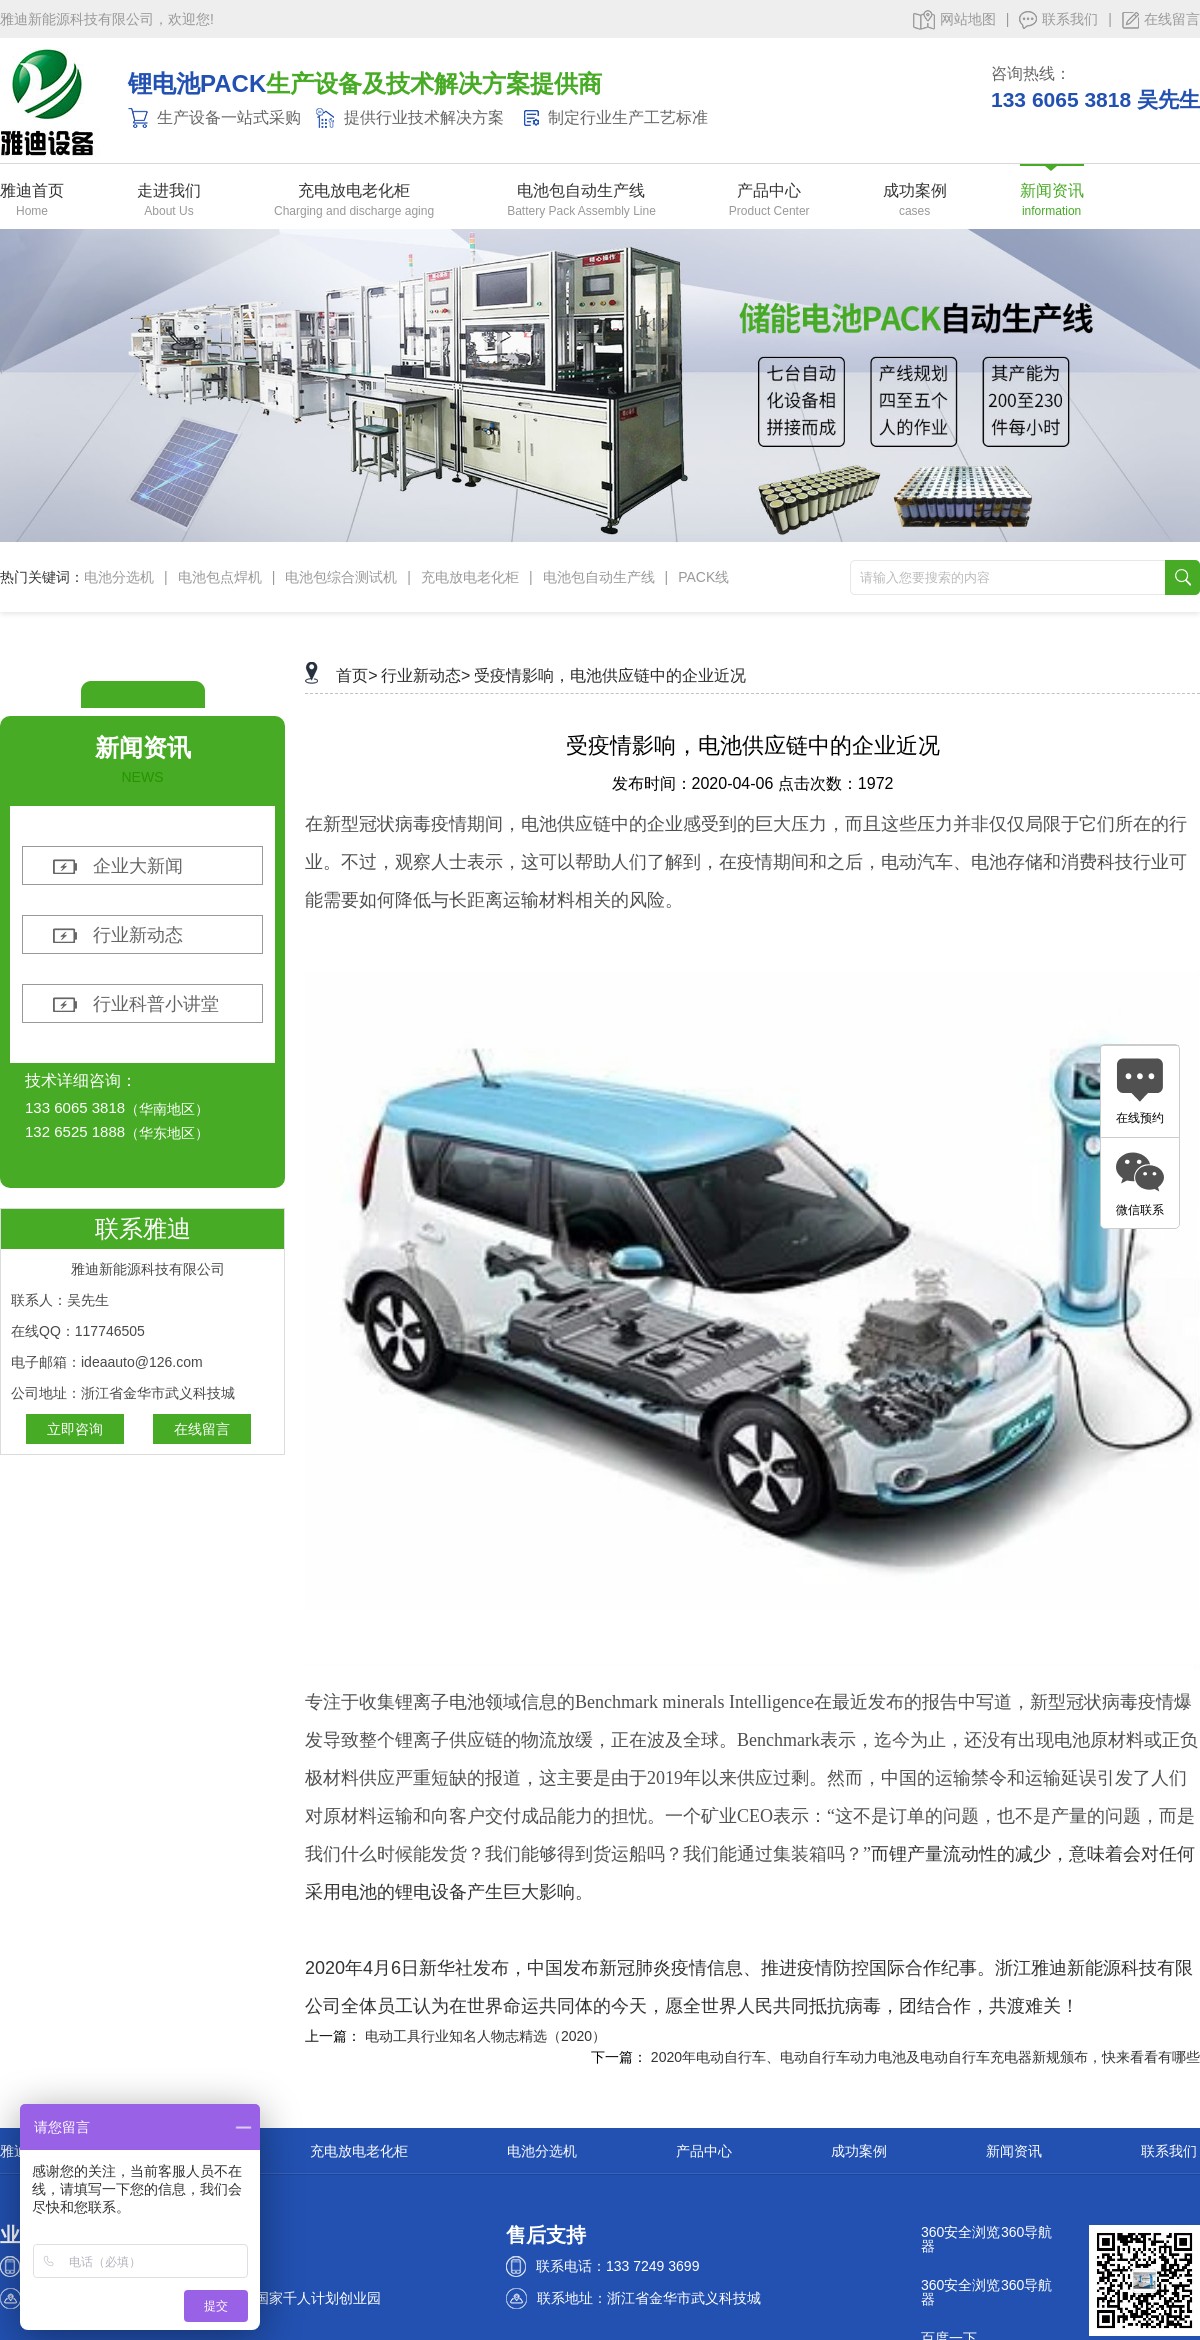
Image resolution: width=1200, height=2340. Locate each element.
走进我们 (169, 191)
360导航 (1026, 2232)
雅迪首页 (32, 191)
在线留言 (1161, 20)
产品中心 (769, 191)
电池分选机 (119, 577)
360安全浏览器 (960, 2239)
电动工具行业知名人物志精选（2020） (485, 2036)
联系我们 (1058, 20)
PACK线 (703, 577)
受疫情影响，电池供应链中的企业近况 (610, 675)
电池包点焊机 (220, 577)
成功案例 (915, 191)
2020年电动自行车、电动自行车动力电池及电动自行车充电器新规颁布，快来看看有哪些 (925, 2057)
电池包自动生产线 (581, 191)
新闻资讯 (1052, 191)
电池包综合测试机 (341, 577)
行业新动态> (425, 675)
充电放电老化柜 (354, 191)
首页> (356, 675)
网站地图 (954, 20)
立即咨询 (75, 1429)
